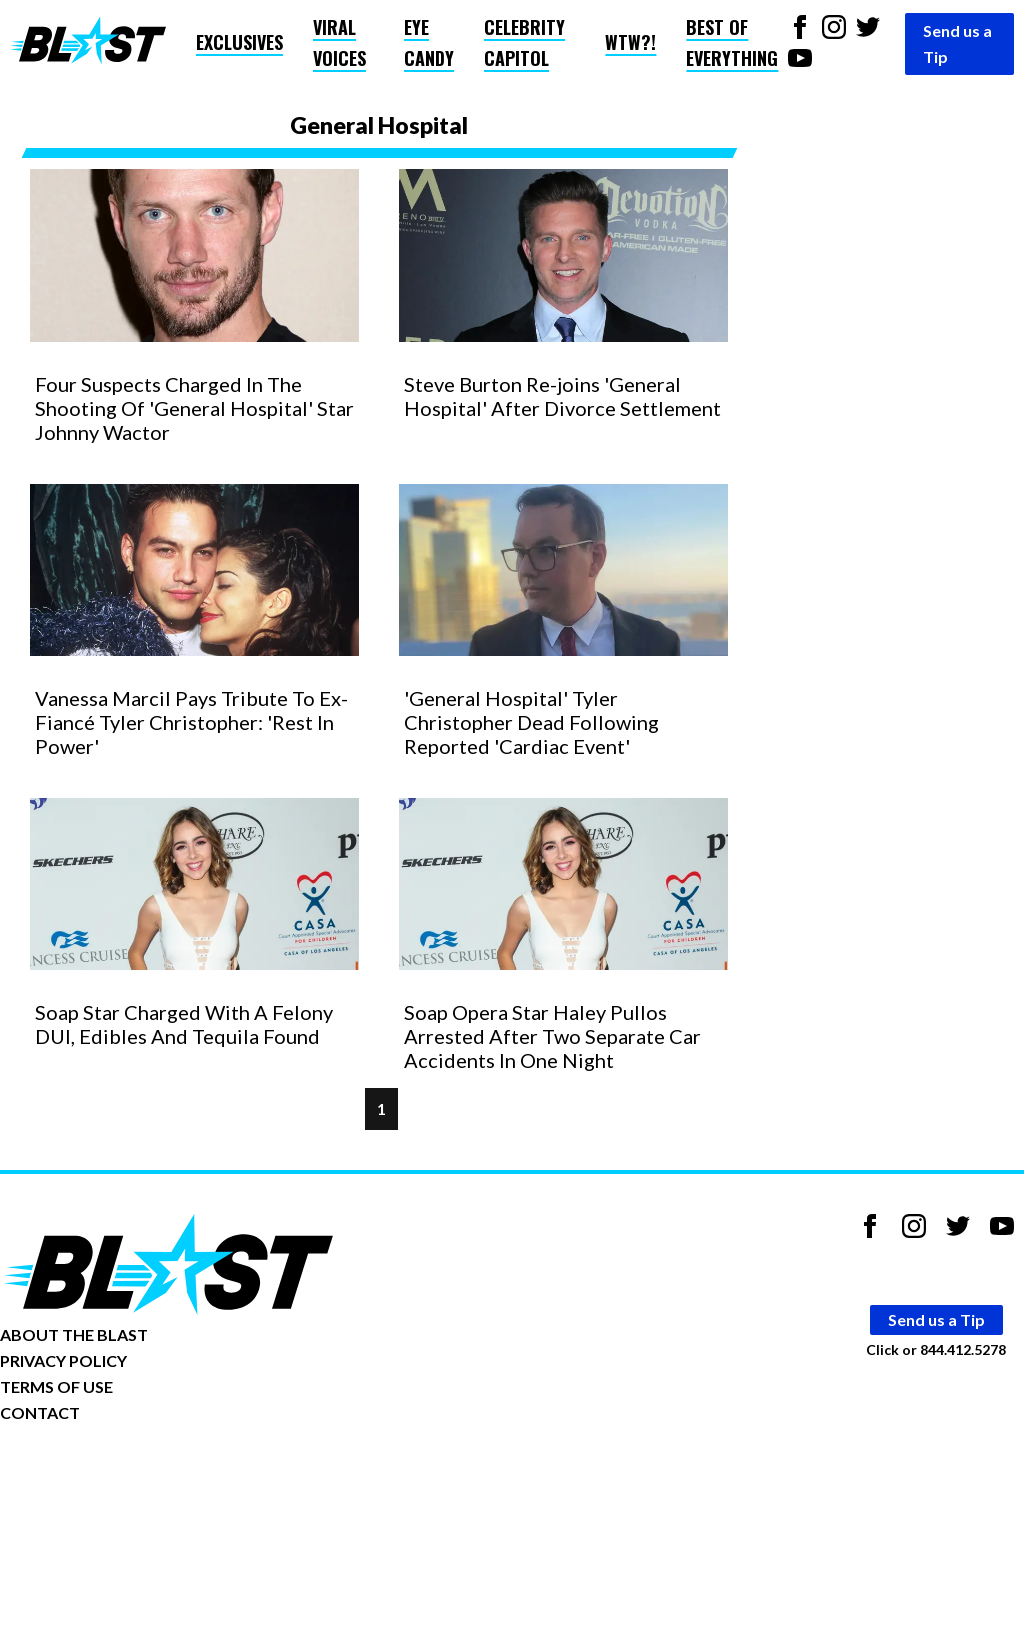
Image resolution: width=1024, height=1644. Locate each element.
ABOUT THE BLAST (74, 1334)
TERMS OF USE (56, 1386)
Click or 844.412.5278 (936, 1349)
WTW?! (630, 42)
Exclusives (239, 42)
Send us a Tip (957, 43)
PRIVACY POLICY (63, 1360)
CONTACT (40, 1412)
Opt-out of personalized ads (96, 1474)
